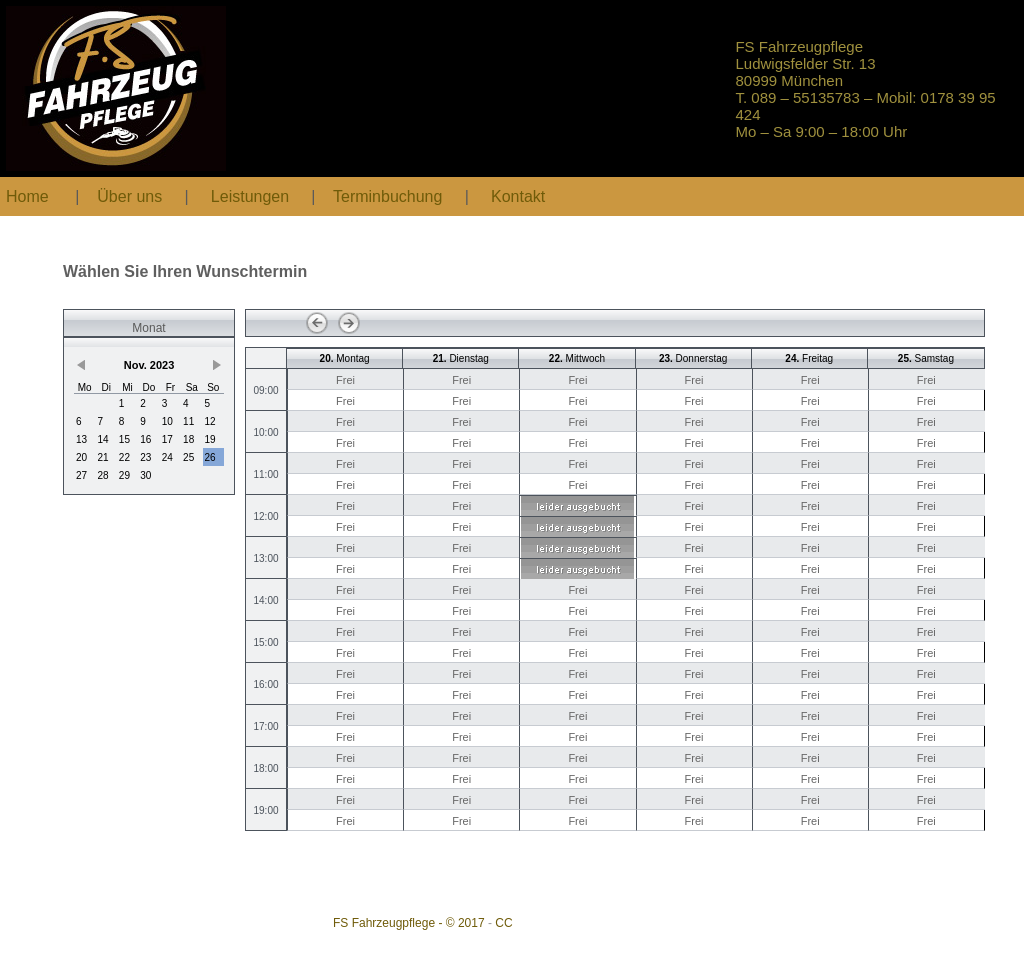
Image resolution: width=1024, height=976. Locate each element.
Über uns (129, 196)
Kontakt (518, 196)
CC (503, 923)
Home (27, 196)
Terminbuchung (390, 196)
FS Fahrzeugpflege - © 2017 (409, 923)
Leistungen (250, 196)
